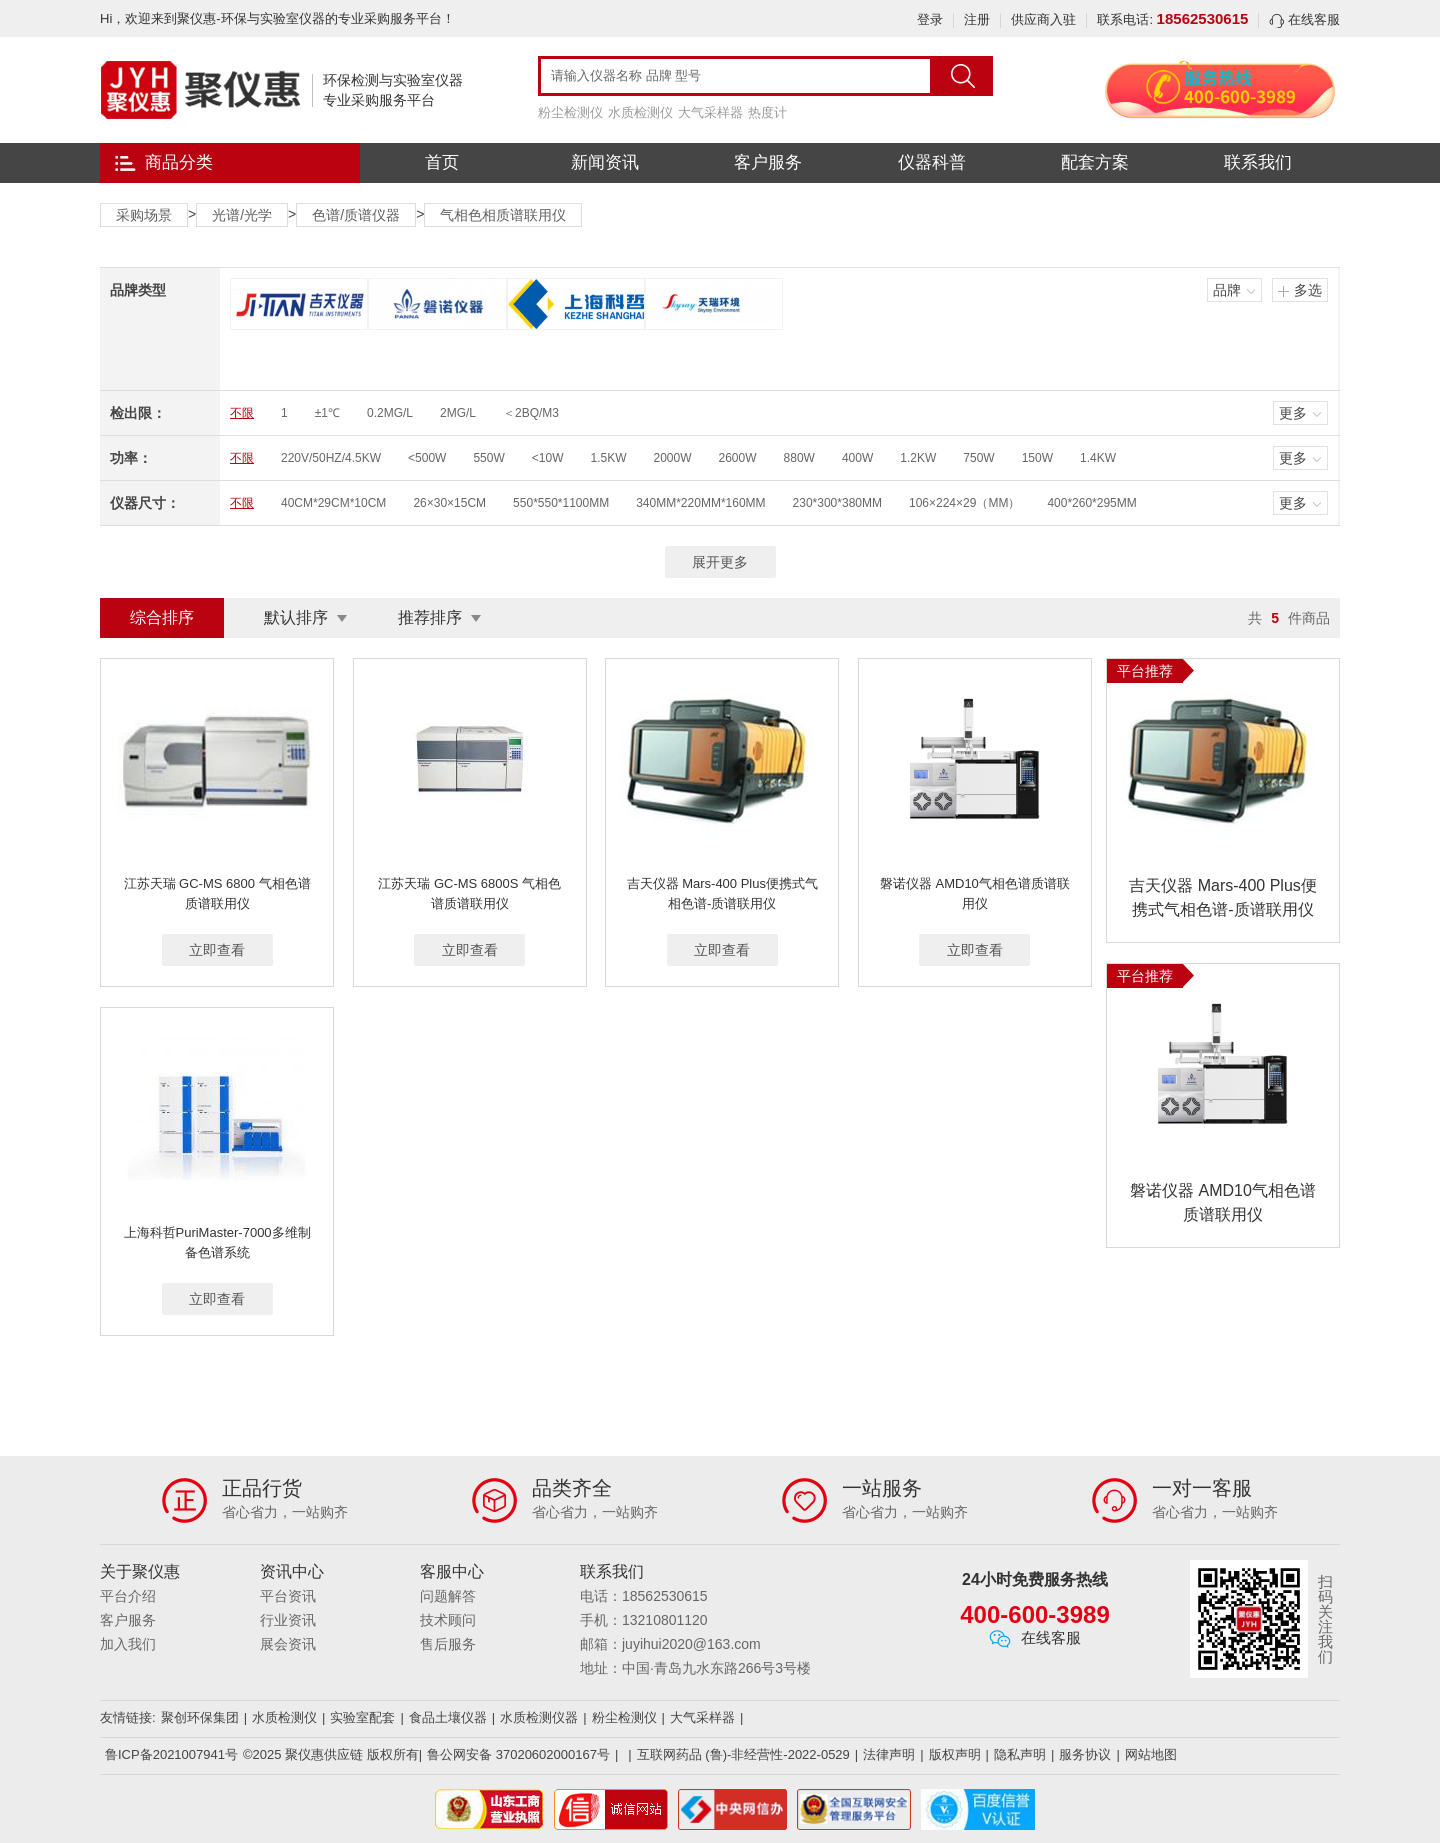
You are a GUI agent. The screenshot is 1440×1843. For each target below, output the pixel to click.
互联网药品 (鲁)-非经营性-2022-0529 (743, 1754)
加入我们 (128, 1644)
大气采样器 (710, 112)
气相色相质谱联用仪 (503, 215)
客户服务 (768, 162)
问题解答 (448, 1596)
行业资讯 (288, 1620)
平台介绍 (128, 1596)
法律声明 (889, 1754)
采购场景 (144, 215)
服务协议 (1085, 1754)
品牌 (1227, 290)
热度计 (767, 112)
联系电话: (1172, 19)
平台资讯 (288, 1596)
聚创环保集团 (200, 1717)
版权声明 (955, 1754)
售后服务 (448, 1644)
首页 (442, 162)
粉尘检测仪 (570, 112)
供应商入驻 (1043, 19)
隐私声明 (1020, 1754)
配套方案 (1095, 162)
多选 (1308, 290)
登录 (930, 19)
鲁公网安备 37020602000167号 (518, 1754)
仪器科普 (932, 162)
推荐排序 (430, 617)
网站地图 (1151, 1754)
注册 (977, 19)
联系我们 (1258, 162)
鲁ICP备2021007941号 (171, 1754)
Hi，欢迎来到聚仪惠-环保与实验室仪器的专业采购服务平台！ (277, 18)
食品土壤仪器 (448, 1717)
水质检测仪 (640, 112)
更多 (1293, 413)
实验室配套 (362, 1717)
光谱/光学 (242, 215)
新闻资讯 (605, 162)
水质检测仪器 (539, 1717)
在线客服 (1304, 19)
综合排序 (162, 617)
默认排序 (296, 617)
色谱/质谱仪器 (356, 215)
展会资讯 (288, 1644)
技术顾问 (448, 1620)
